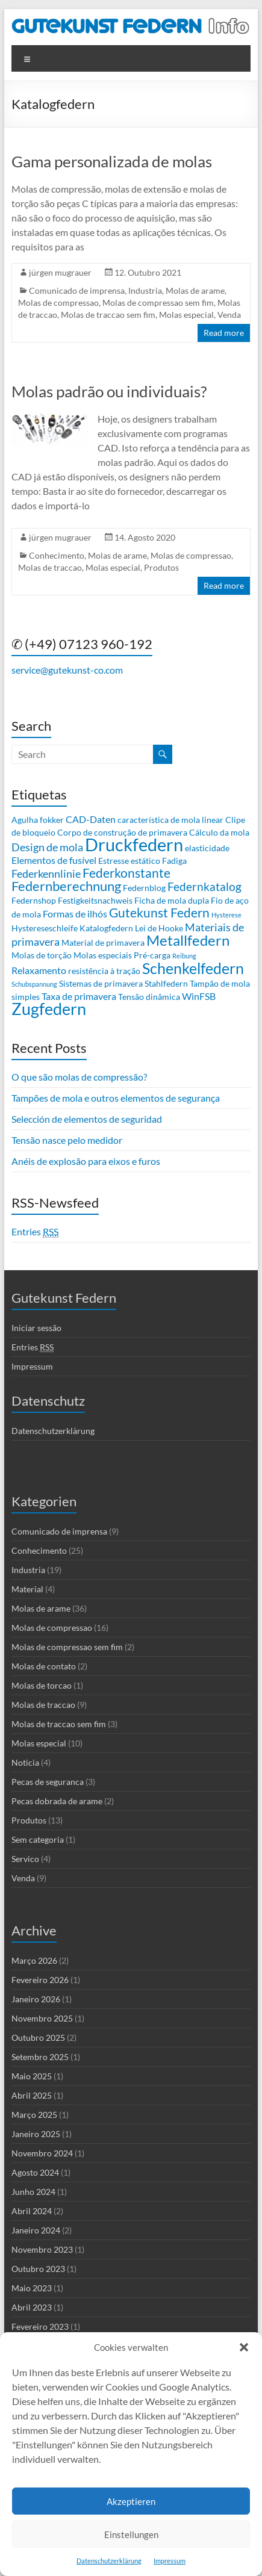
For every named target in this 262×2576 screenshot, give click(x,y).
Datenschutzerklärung (109, 2561)
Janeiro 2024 (35, 2230)
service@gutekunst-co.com (67, 669)
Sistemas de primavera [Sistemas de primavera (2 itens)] (101, 983)
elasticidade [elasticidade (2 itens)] (207, 848)
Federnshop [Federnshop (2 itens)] (33, 900)
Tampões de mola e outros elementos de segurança (115, 1097)
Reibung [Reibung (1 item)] (184, 956)
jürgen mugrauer (60, 272)
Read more (224, 332)
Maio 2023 (31, 2288)
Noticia (25, 1762)
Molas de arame (195, 290)
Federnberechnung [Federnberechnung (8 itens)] (66, 886)
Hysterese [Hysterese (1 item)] (226, 915)
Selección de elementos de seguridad (86, 1119)
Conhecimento (56, 555)
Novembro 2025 (42, 2018)
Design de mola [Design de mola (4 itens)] (47, 847)
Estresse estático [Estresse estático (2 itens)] (129, 860)
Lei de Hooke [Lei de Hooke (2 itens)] (159, 928)
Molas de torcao (41, 1685)
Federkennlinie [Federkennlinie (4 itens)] (46, 873)
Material (27, 1589)
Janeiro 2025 (35, 2134)
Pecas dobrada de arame (56, 1801)
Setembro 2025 (40, 2057)
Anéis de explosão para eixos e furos (85, 1161)
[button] (244, 2347)
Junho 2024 (33, 2191)
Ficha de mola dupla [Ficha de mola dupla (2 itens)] (171, 900)
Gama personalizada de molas (111, 161)
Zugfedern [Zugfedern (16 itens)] (48, 1009)
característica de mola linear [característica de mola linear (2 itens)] (170, 820)
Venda (229, 314)
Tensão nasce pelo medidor (66, 1140)
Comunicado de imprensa (77, 290)
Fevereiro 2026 (40, 1980)
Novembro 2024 (42, 2153)
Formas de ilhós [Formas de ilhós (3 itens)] (75, 913)
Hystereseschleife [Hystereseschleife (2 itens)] (44, 928)
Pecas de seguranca (47, 1782)
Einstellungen (131, 2534)
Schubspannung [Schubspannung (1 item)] (34, 984)
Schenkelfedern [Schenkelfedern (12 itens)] (193, 968)
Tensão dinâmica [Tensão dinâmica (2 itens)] (149, 997)
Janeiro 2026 (35, 1999)
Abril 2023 (31, 2307)
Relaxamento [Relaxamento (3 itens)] (38, 970)
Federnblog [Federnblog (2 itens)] (144, 888)
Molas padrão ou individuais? (109, 391)
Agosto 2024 (35, 2172)
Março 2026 (34, 1960)
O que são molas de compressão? (79, 1076)
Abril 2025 (31, 2095)
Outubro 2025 (38, 2037)
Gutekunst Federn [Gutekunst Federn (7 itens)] (159, 912)
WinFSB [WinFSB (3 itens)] (199, 996)
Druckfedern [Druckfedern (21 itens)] (134, 844)
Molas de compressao (58, 302)
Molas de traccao (50, 567)
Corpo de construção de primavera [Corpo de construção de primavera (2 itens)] (122, 832)
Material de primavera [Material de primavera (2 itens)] (103, 942)
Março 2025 (34, 2114)
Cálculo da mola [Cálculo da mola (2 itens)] (219, 832)
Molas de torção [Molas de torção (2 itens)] (41, 955)
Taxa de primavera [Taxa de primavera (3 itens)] (79, 996)
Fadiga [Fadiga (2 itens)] (174, 860)
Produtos (161, 567)
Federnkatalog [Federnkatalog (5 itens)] (204, 886)
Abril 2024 (31, 2211)
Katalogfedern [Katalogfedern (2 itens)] (106, 928)
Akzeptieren (131, 2501)
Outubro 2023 (38, 2269)
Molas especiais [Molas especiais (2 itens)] (102, 955)
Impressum (170, 2561)
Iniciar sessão (36, 1328)
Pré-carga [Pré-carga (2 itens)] (152, 955)
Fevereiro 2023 (40, 2326)
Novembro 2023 (42, 2249)
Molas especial (186, 314)
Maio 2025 (31, 2076)
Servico (25, 1859)
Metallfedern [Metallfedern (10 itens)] (187, 940)
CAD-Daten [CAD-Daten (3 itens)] (91, 819)
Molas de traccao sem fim (108, 314)
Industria (145, 290)
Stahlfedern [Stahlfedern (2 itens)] (166, 983)
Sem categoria (37, 1839)
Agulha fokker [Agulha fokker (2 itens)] (37, 820)
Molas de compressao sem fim (158, 302)
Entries (34, 1232)
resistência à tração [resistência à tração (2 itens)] (104, 971)
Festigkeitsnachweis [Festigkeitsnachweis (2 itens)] (95, 900)
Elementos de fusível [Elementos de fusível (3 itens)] (53, 860)
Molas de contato (43, 1666)
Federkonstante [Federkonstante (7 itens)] (126, 873)
